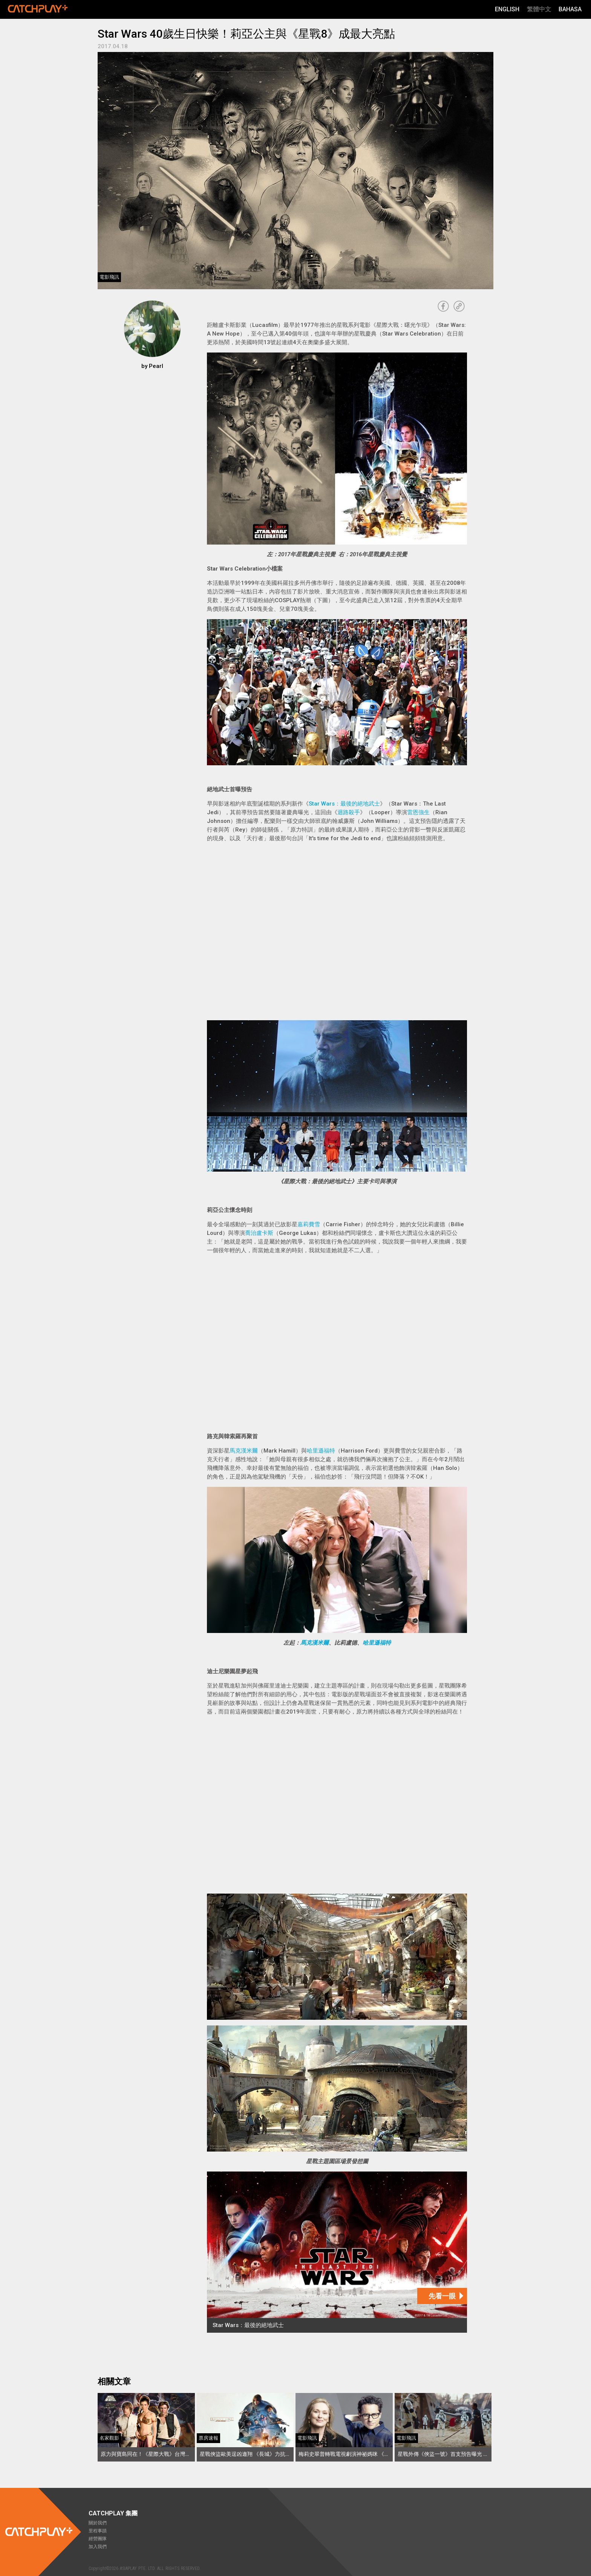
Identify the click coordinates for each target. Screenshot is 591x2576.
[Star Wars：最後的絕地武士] (337, 2252)
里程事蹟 (98, 2530)
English (507, 9)
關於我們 (98, 2523)
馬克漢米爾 (244, 1450)
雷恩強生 (418, 812)
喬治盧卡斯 (259, 1233)
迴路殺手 (348, 812)
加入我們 (98, 2546)
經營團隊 (98, 2538)
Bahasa (570, 9)
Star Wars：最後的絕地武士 (344, 803)
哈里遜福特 (321, 1450)
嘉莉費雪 (308, 1224)
